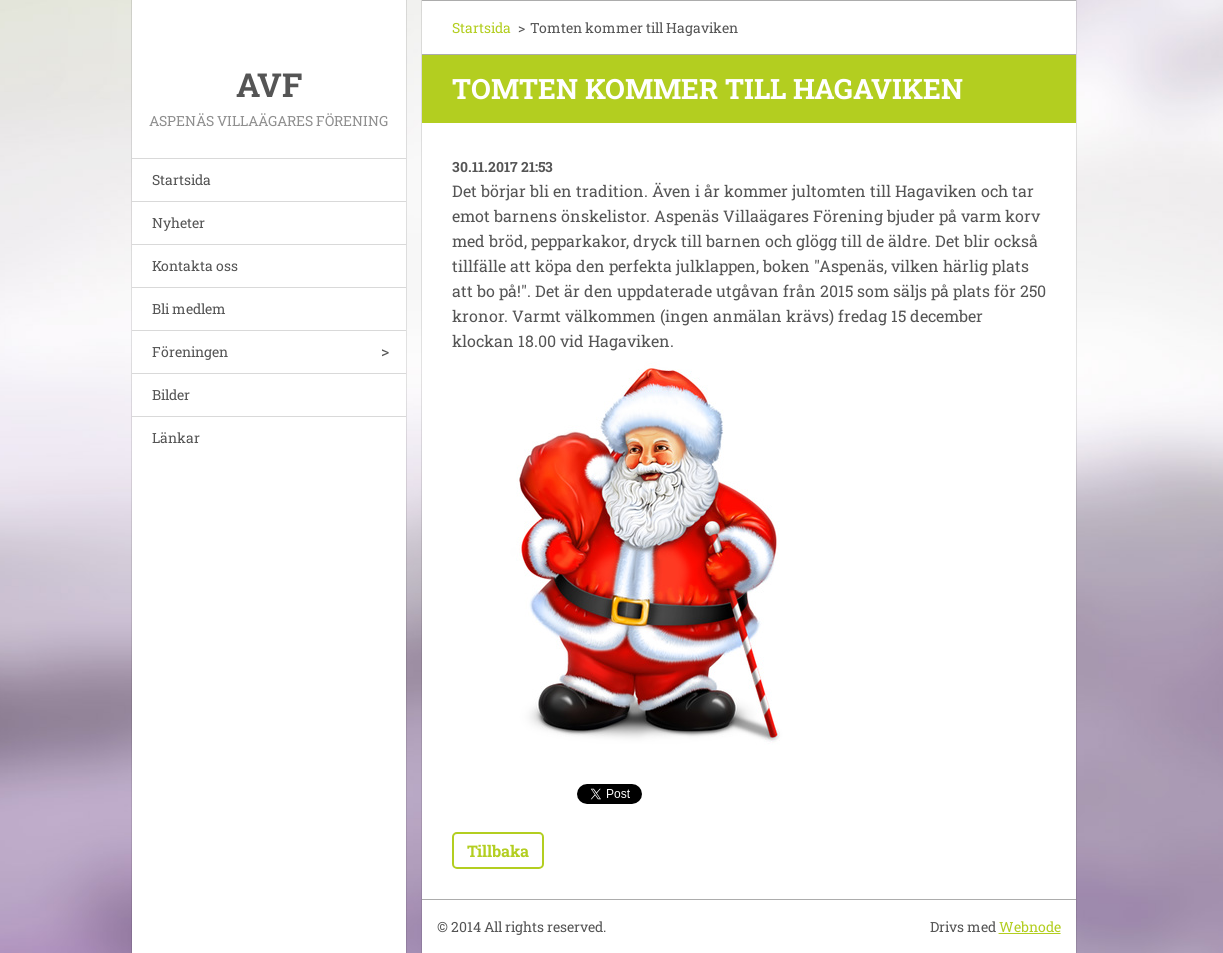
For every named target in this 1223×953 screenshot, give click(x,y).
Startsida (181, 179)
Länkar (176, 437)
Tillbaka (498, 850)
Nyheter (178, 222)
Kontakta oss (195, 265)
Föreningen (190, 351)
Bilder (171, 394)
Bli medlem (189, 308)
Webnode (1030, 926)
